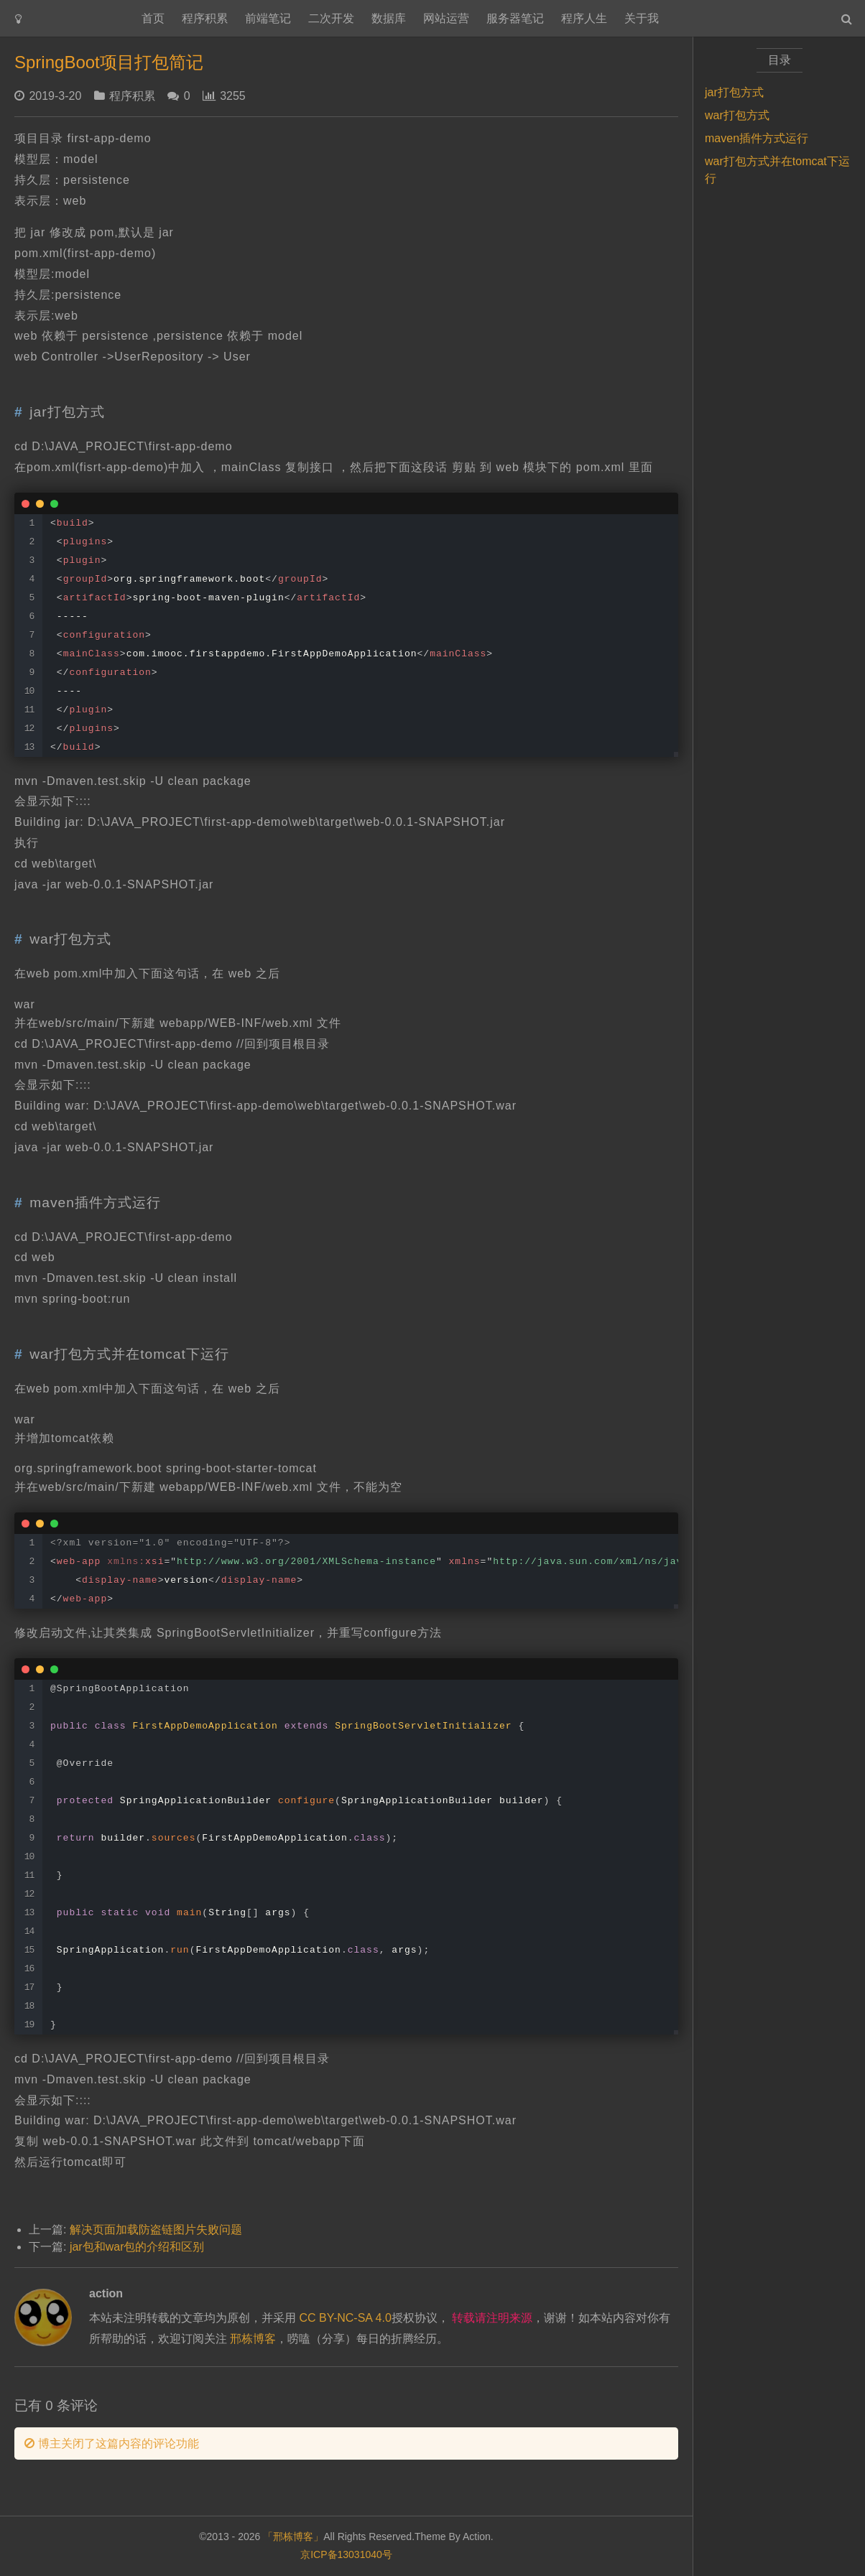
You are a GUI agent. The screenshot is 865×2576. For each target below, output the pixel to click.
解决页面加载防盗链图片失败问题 (156, 2229)
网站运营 (446, 18)
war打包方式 (737, 115)
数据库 (388, 18)
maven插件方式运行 (756, 138)
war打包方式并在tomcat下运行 (777, 170)
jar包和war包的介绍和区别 (137, 2247)
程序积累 (205, 18)
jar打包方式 (734, 92)
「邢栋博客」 (293, 2536)
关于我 (641, 18)
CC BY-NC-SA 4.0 (345, 2318)
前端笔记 (268, 18)
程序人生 (584, 18)
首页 (153, 18)
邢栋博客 (253, 2339)
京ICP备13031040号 (346, 2554)
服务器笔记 (515, 18)
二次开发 (331, 18)
